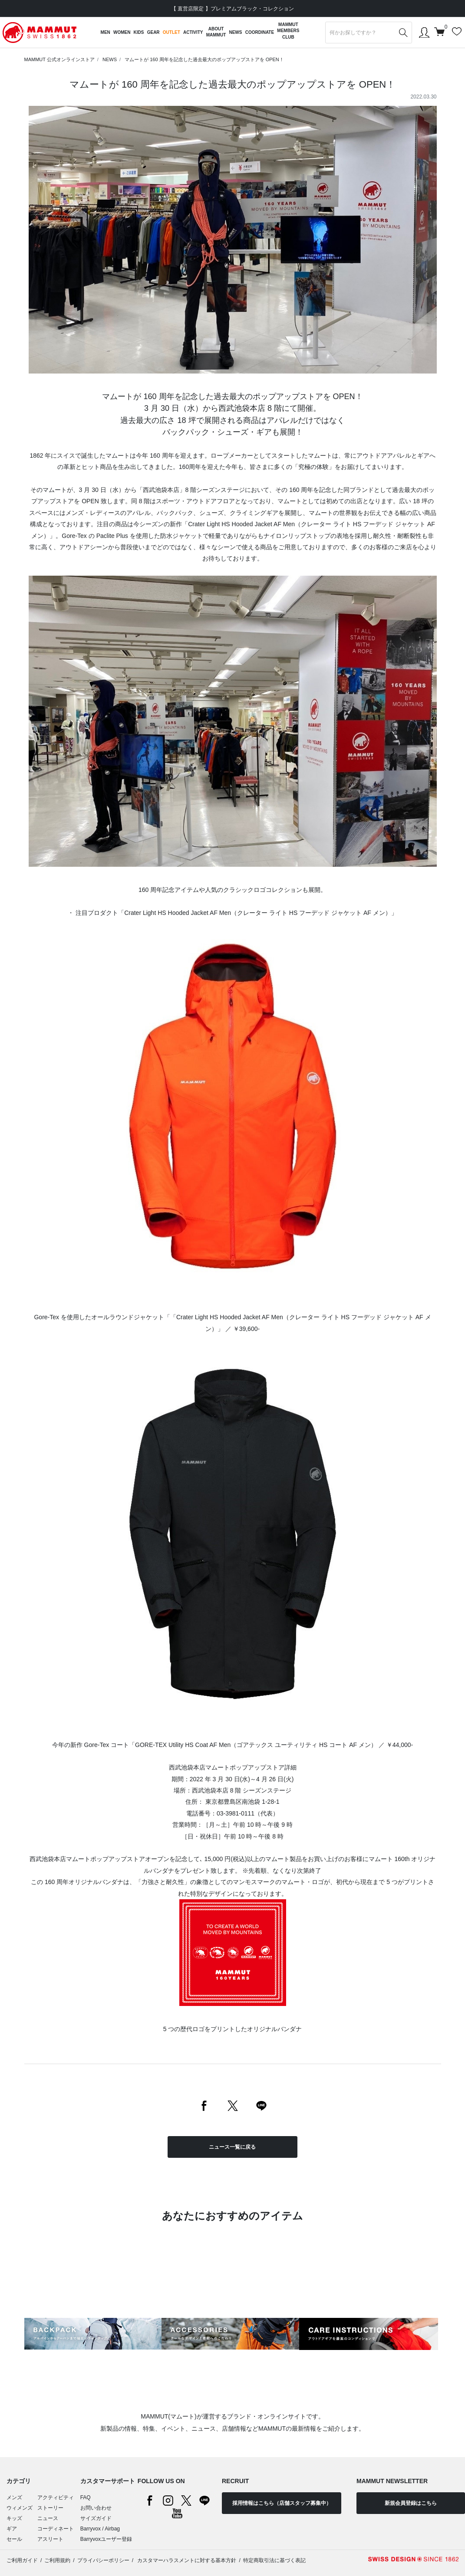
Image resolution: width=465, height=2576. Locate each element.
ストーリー (50, 2508)
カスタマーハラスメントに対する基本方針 (186, 2560)
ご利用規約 (57, 2560)
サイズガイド (96, 2518)
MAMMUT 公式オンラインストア (59, 59)
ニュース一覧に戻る (232, 2147)
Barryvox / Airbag (100, 2529)
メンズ (14, 2497)
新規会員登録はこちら (411, 2503)
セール (14, 2539)
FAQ (85, 2497)
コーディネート (55, 2529)
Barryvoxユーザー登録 (106, 2539)
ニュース (47, 2518)
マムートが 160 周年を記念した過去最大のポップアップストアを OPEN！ (204, 59)
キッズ (14, 2518)
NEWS (109, 59)
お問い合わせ (96, 2508)
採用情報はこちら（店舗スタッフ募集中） (281, 2503)
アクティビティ (55, 2497)
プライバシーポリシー (103, 2560)
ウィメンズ (20, 2508)
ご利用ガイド (22, 2560)
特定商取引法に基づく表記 (274, 2560)
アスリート (50, 2539)
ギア (12, 2529)
